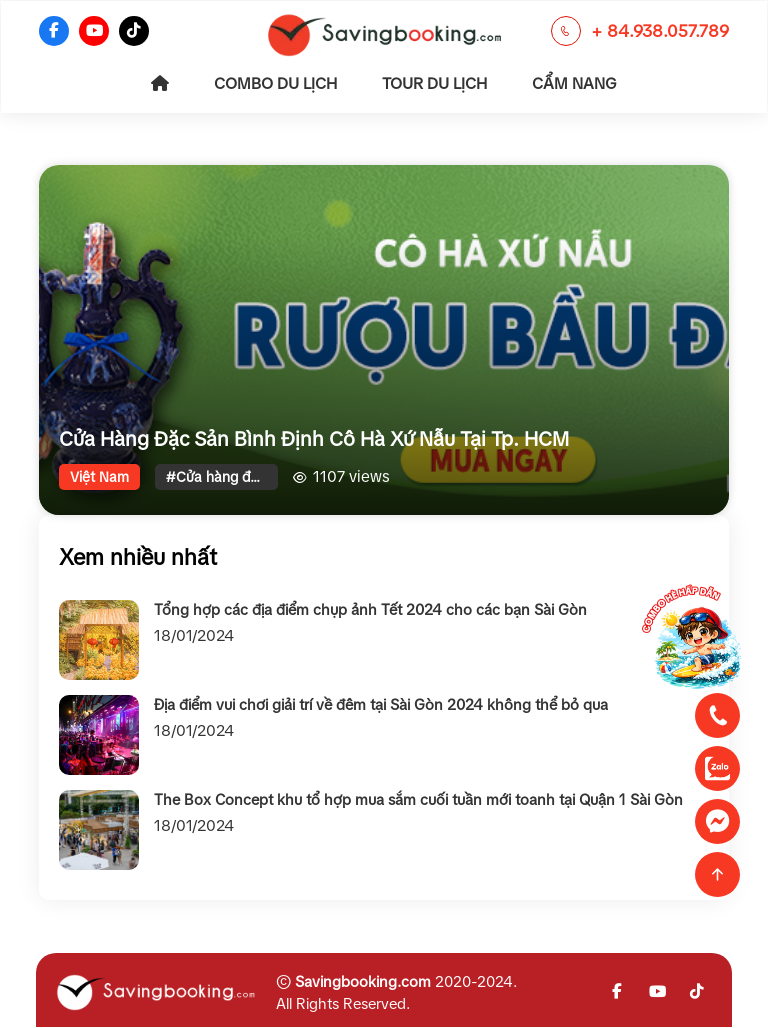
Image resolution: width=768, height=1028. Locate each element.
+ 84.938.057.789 (660, 31)
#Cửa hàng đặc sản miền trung (222, 477)
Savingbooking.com (363, 981)
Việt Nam (99, 477)
